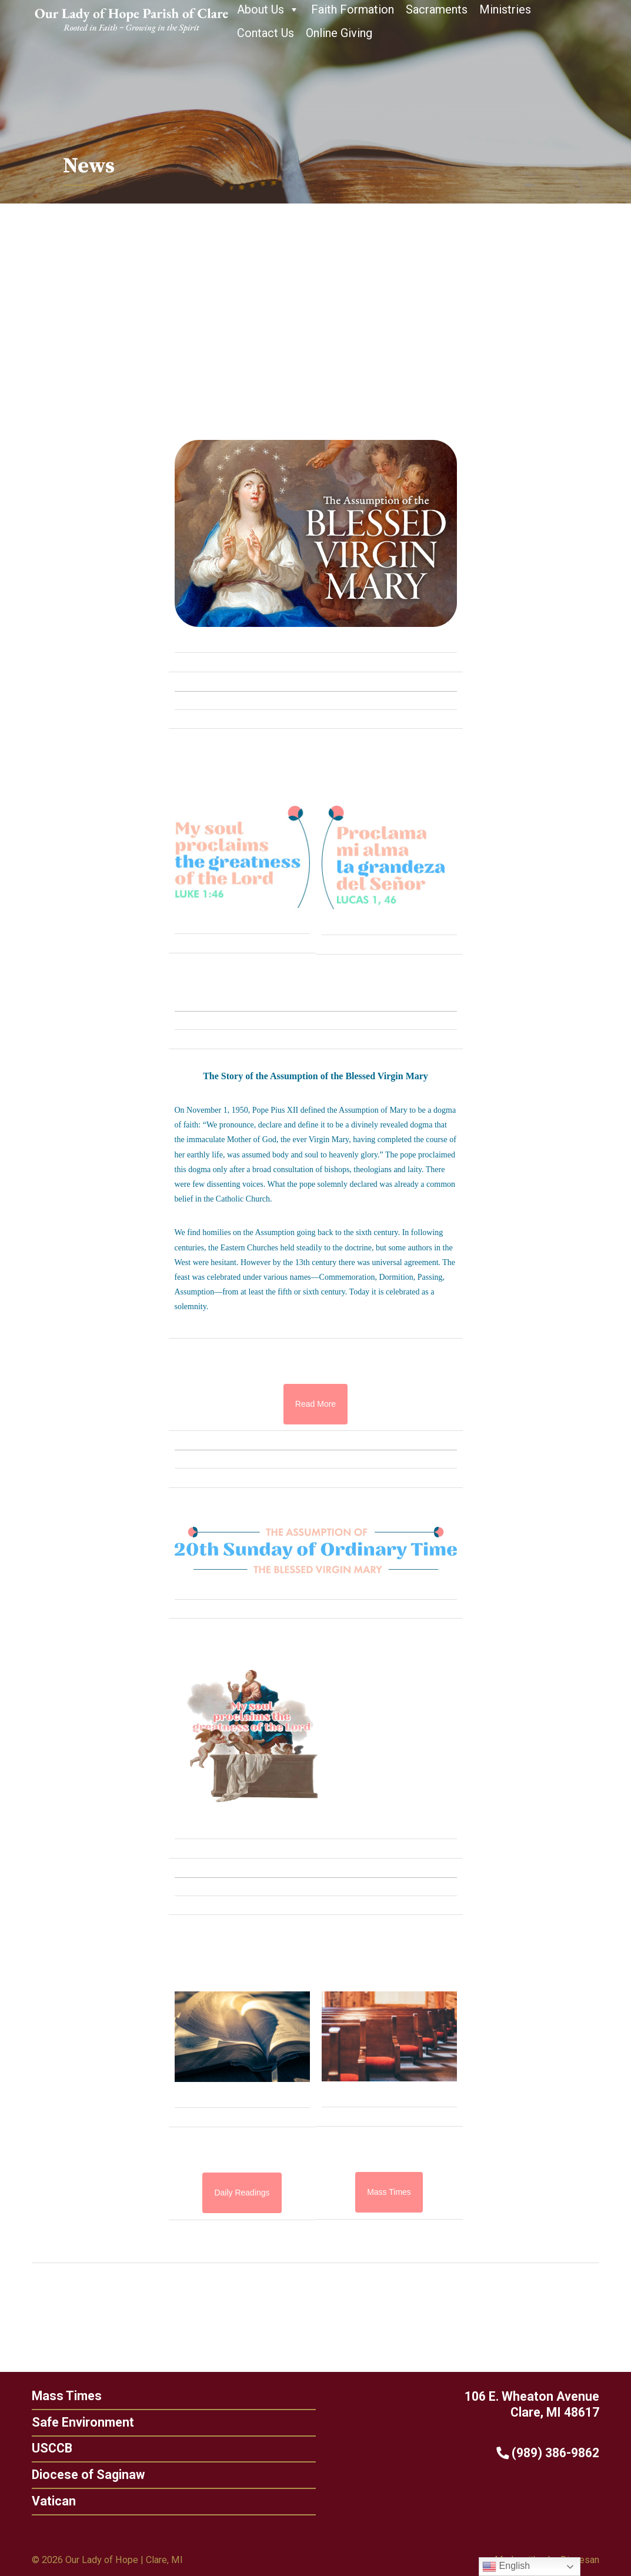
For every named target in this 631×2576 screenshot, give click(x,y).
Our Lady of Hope (101, 2559)
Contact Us (265, 33)
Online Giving (339, 33)
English (506, 2567)
